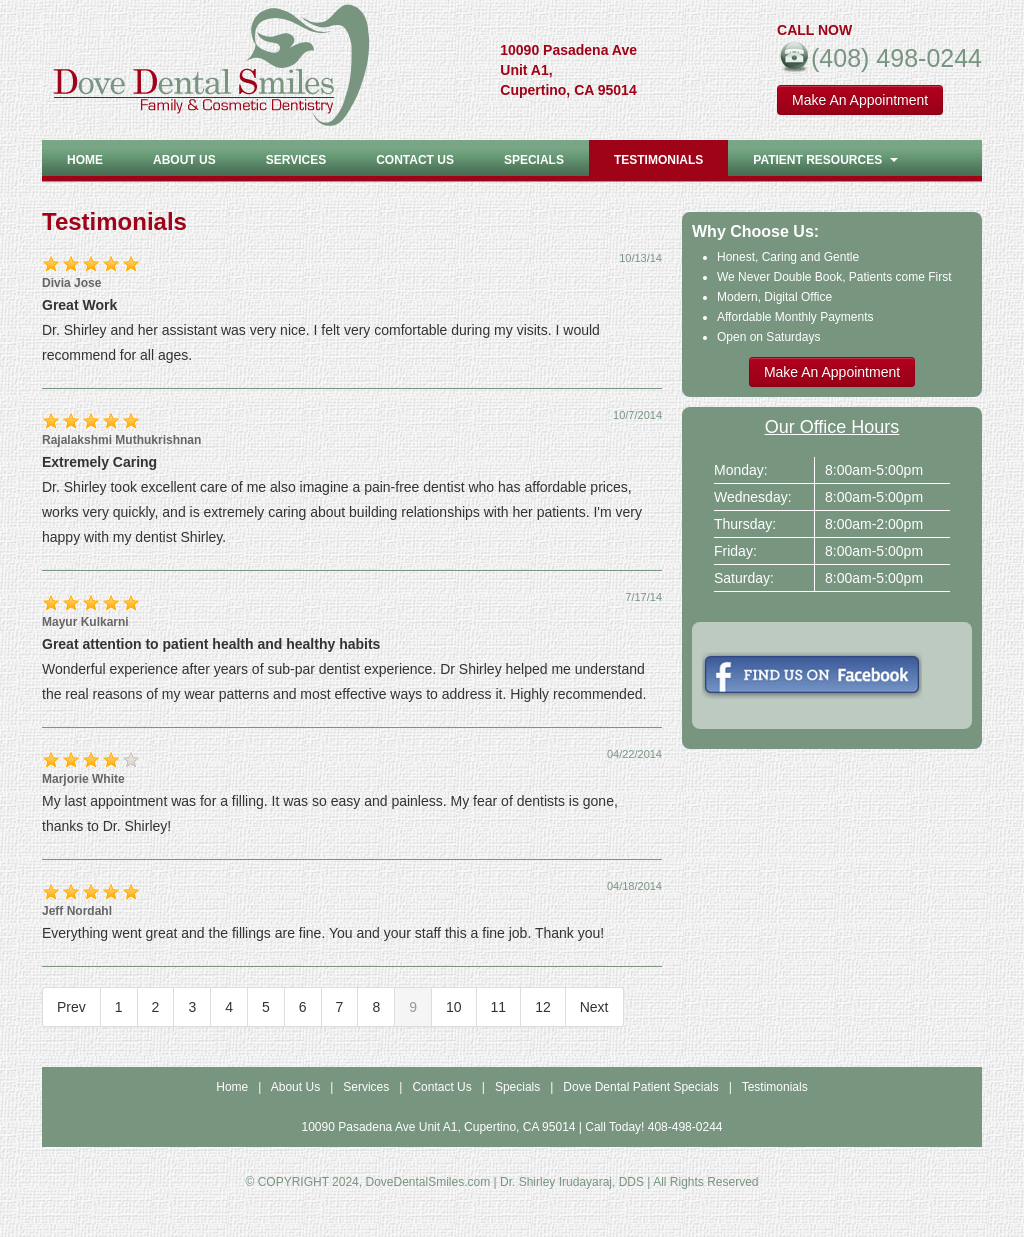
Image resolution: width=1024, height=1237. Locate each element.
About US (184, 160)
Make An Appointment (860, 100)
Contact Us (415, 160)
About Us (295, 1087)
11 (499, 1007)
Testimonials (658, 160)
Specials (534, 160)
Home (85, 160)
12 (543, 1007)
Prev (71, 1007)
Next (594, 1007)
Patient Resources (825, 160)
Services (296, 160)
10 (454, 1007)
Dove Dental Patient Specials (640, 1087)
